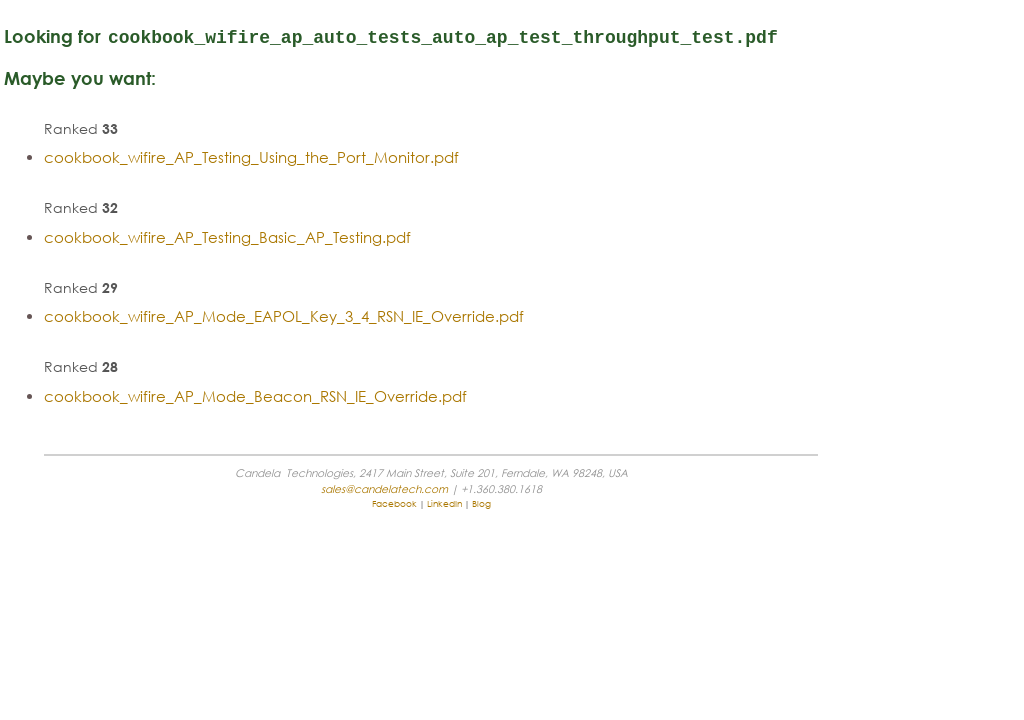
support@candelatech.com (816, 22)
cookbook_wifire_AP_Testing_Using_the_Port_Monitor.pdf (356, 234)
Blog (580, 580)
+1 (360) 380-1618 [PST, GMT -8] (807, 37)
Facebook (493, 580)
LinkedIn (543, 580)
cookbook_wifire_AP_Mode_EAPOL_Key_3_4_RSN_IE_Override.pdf (389, 393)
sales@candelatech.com (824, 7)
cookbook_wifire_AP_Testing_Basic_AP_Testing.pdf (332, 314)
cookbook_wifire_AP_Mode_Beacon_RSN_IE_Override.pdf (360, 473)
